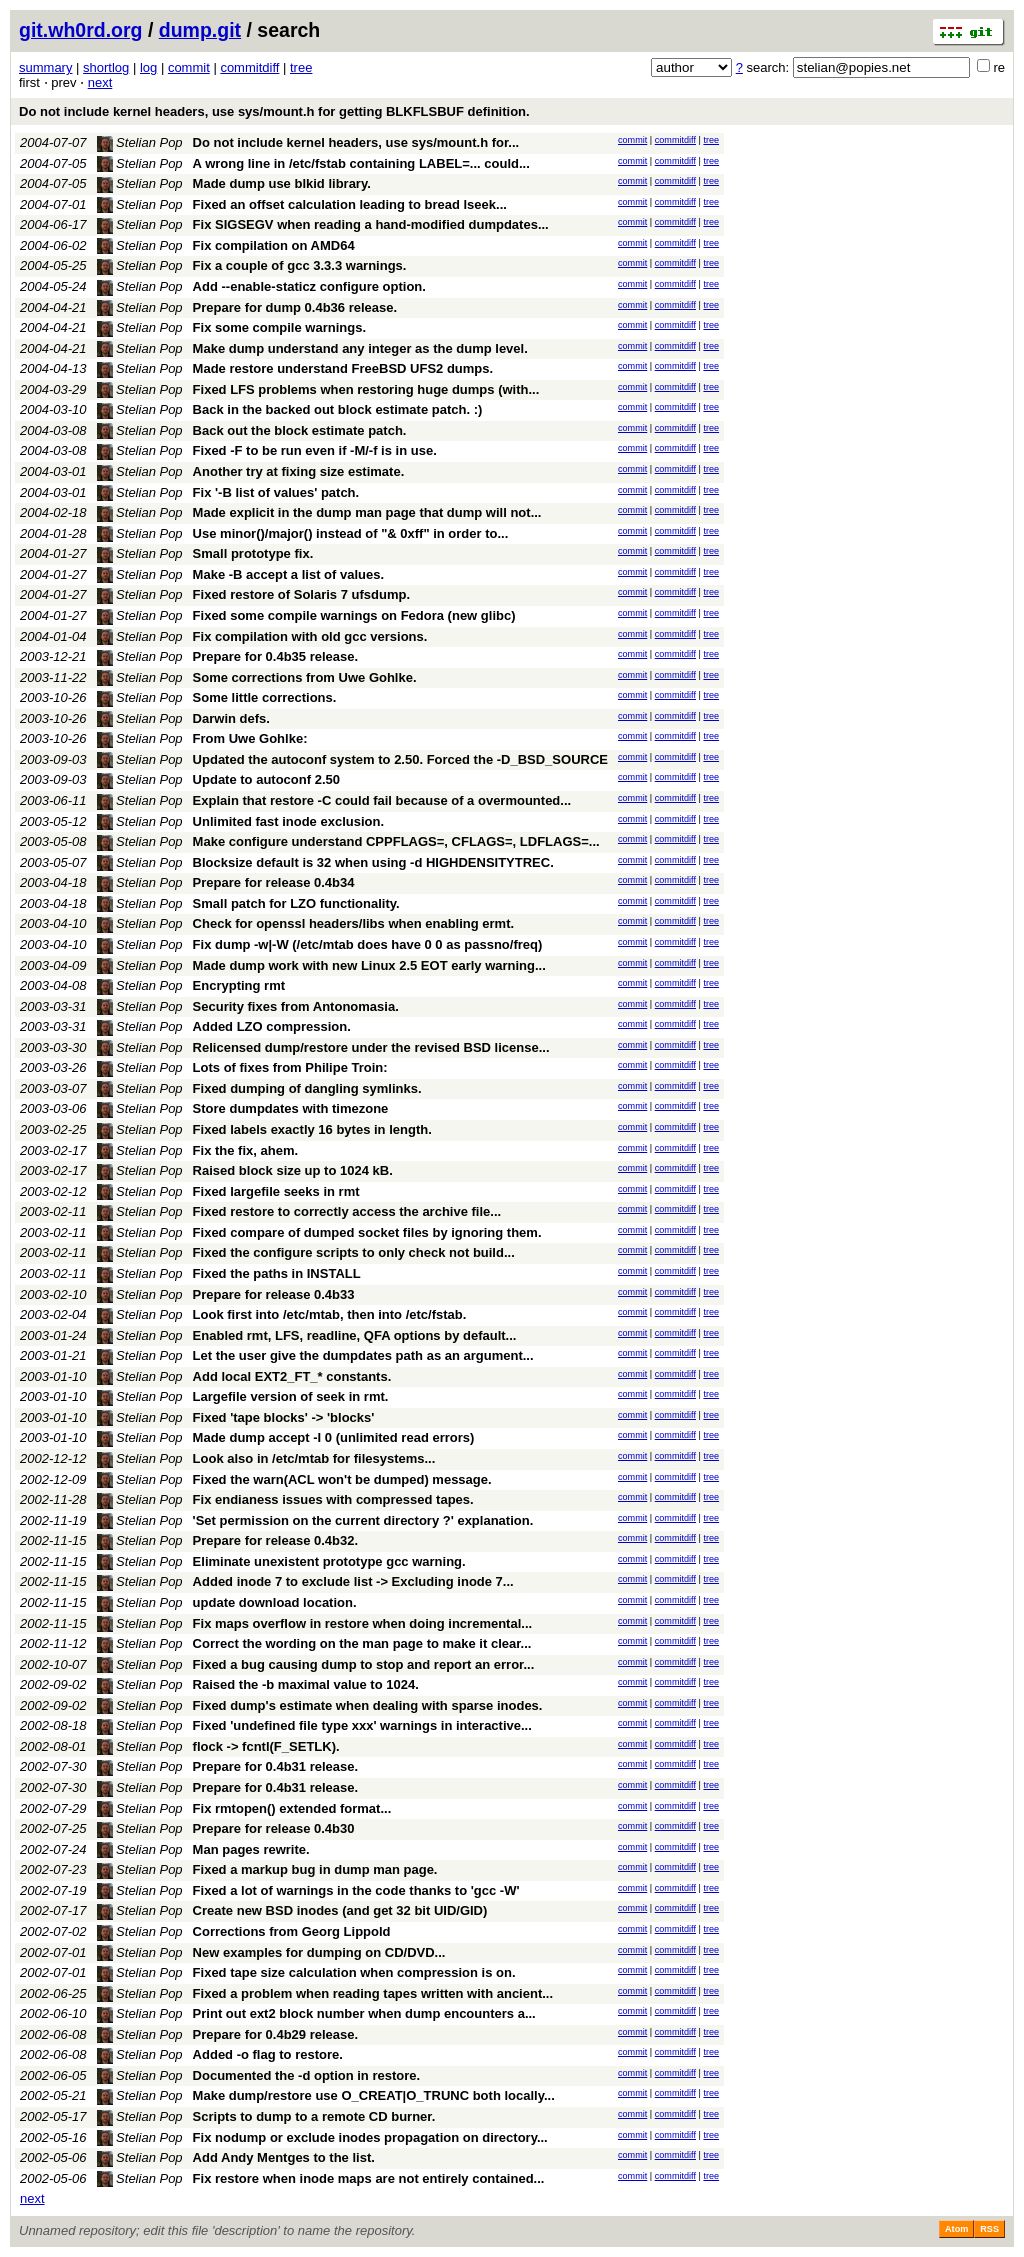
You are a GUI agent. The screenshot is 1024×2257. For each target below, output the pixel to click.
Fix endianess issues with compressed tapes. (333, 1499)
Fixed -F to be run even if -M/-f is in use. (315, 450)
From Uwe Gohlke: (250, 738)
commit (189, 67)
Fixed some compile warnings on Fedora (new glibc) (354, 615)
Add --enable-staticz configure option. (309, 286)
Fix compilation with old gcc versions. (310, 636)
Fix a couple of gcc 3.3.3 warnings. (300, 265)
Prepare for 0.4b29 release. (276, 2034)
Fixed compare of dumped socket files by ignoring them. (367, 1232)
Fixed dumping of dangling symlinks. (307, 1088)
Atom (956, 2229)
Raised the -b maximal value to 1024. (306, 1684)
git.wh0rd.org (81, 30)
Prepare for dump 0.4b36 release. (295, 307)
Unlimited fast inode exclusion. (288, 821)
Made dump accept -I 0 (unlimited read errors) (334, 1437)
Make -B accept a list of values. (288, 574)
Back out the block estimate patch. (300, 430)
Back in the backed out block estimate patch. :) (338, 409)
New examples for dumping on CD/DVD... (319, 1952)
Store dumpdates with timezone (291, 1108)
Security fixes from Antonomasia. (296, 1006)
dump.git (200, 30)
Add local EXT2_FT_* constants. (292, 1376)
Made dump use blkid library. (282, 183)
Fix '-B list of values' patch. (276, 492)
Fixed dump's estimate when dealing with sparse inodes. (368, 1705)
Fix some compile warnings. (279, 327)
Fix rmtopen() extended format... (292, 1808)
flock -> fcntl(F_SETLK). (266, 1746)
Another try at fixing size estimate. (299, 471)
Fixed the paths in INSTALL (277, 1273)
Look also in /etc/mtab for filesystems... (314, 1458)
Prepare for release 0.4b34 (274, 882)
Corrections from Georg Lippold (292, 1931)
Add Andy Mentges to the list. (284, 2157)
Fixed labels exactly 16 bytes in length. (312, 1129)
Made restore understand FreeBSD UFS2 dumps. (343, 368)
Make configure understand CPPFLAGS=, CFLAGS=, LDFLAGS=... (396, 841)
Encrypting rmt (239, 985)
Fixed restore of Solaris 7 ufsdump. (301, 594)
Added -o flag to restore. (268, 2054)
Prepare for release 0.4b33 (274, 1294)
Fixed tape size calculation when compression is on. (354, 1972)
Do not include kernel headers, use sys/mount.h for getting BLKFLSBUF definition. (274, 111)
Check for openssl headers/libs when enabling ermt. (353, 923)
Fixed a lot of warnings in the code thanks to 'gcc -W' (356, 1890)
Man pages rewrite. (251, 1849)
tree (301, 67)
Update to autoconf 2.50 (266, 779)
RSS (989, 2229)
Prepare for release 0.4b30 (274, 1828)
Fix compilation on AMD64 (274, 245)
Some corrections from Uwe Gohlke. (305, 677)
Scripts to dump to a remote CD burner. (314, 2116)
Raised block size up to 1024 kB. (293, 1170)
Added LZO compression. (272, 1026)
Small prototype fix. (253, 553)
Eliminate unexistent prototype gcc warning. (329, 1561)
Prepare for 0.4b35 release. (276, 656)
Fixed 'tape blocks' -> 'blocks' (284, 1417)
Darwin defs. (231, 718)
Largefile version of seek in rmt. (291, 1396)
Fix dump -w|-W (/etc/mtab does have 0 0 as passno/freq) (368, 944)
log (148, 67)
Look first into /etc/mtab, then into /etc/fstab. (330, 1314)
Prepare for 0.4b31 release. (276, 1766)
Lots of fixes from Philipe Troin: (290, 1067)
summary (45, 67)
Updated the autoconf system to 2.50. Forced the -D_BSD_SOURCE (400, 759)
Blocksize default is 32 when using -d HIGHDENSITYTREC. (373, 862)
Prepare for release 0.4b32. (276, 1540)
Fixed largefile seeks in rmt (276, 1191)
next (100, 82)
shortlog (106, 67)
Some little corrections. (265, 697)
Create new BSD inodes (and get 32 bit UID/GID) (340, 1910)
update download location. (275, 1602)
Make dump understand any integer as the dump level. (360, 348)
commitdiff (249, 67)
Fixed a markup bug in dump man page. (315, 1869)
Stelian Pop (140, 142)
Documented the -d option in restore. (307, 2075)
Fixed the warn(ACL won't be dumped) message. (342, 1479)
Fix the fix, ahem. (245, 1150)
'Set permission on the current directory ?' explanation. (363, 1520)
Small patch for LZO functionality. (296, 903)
